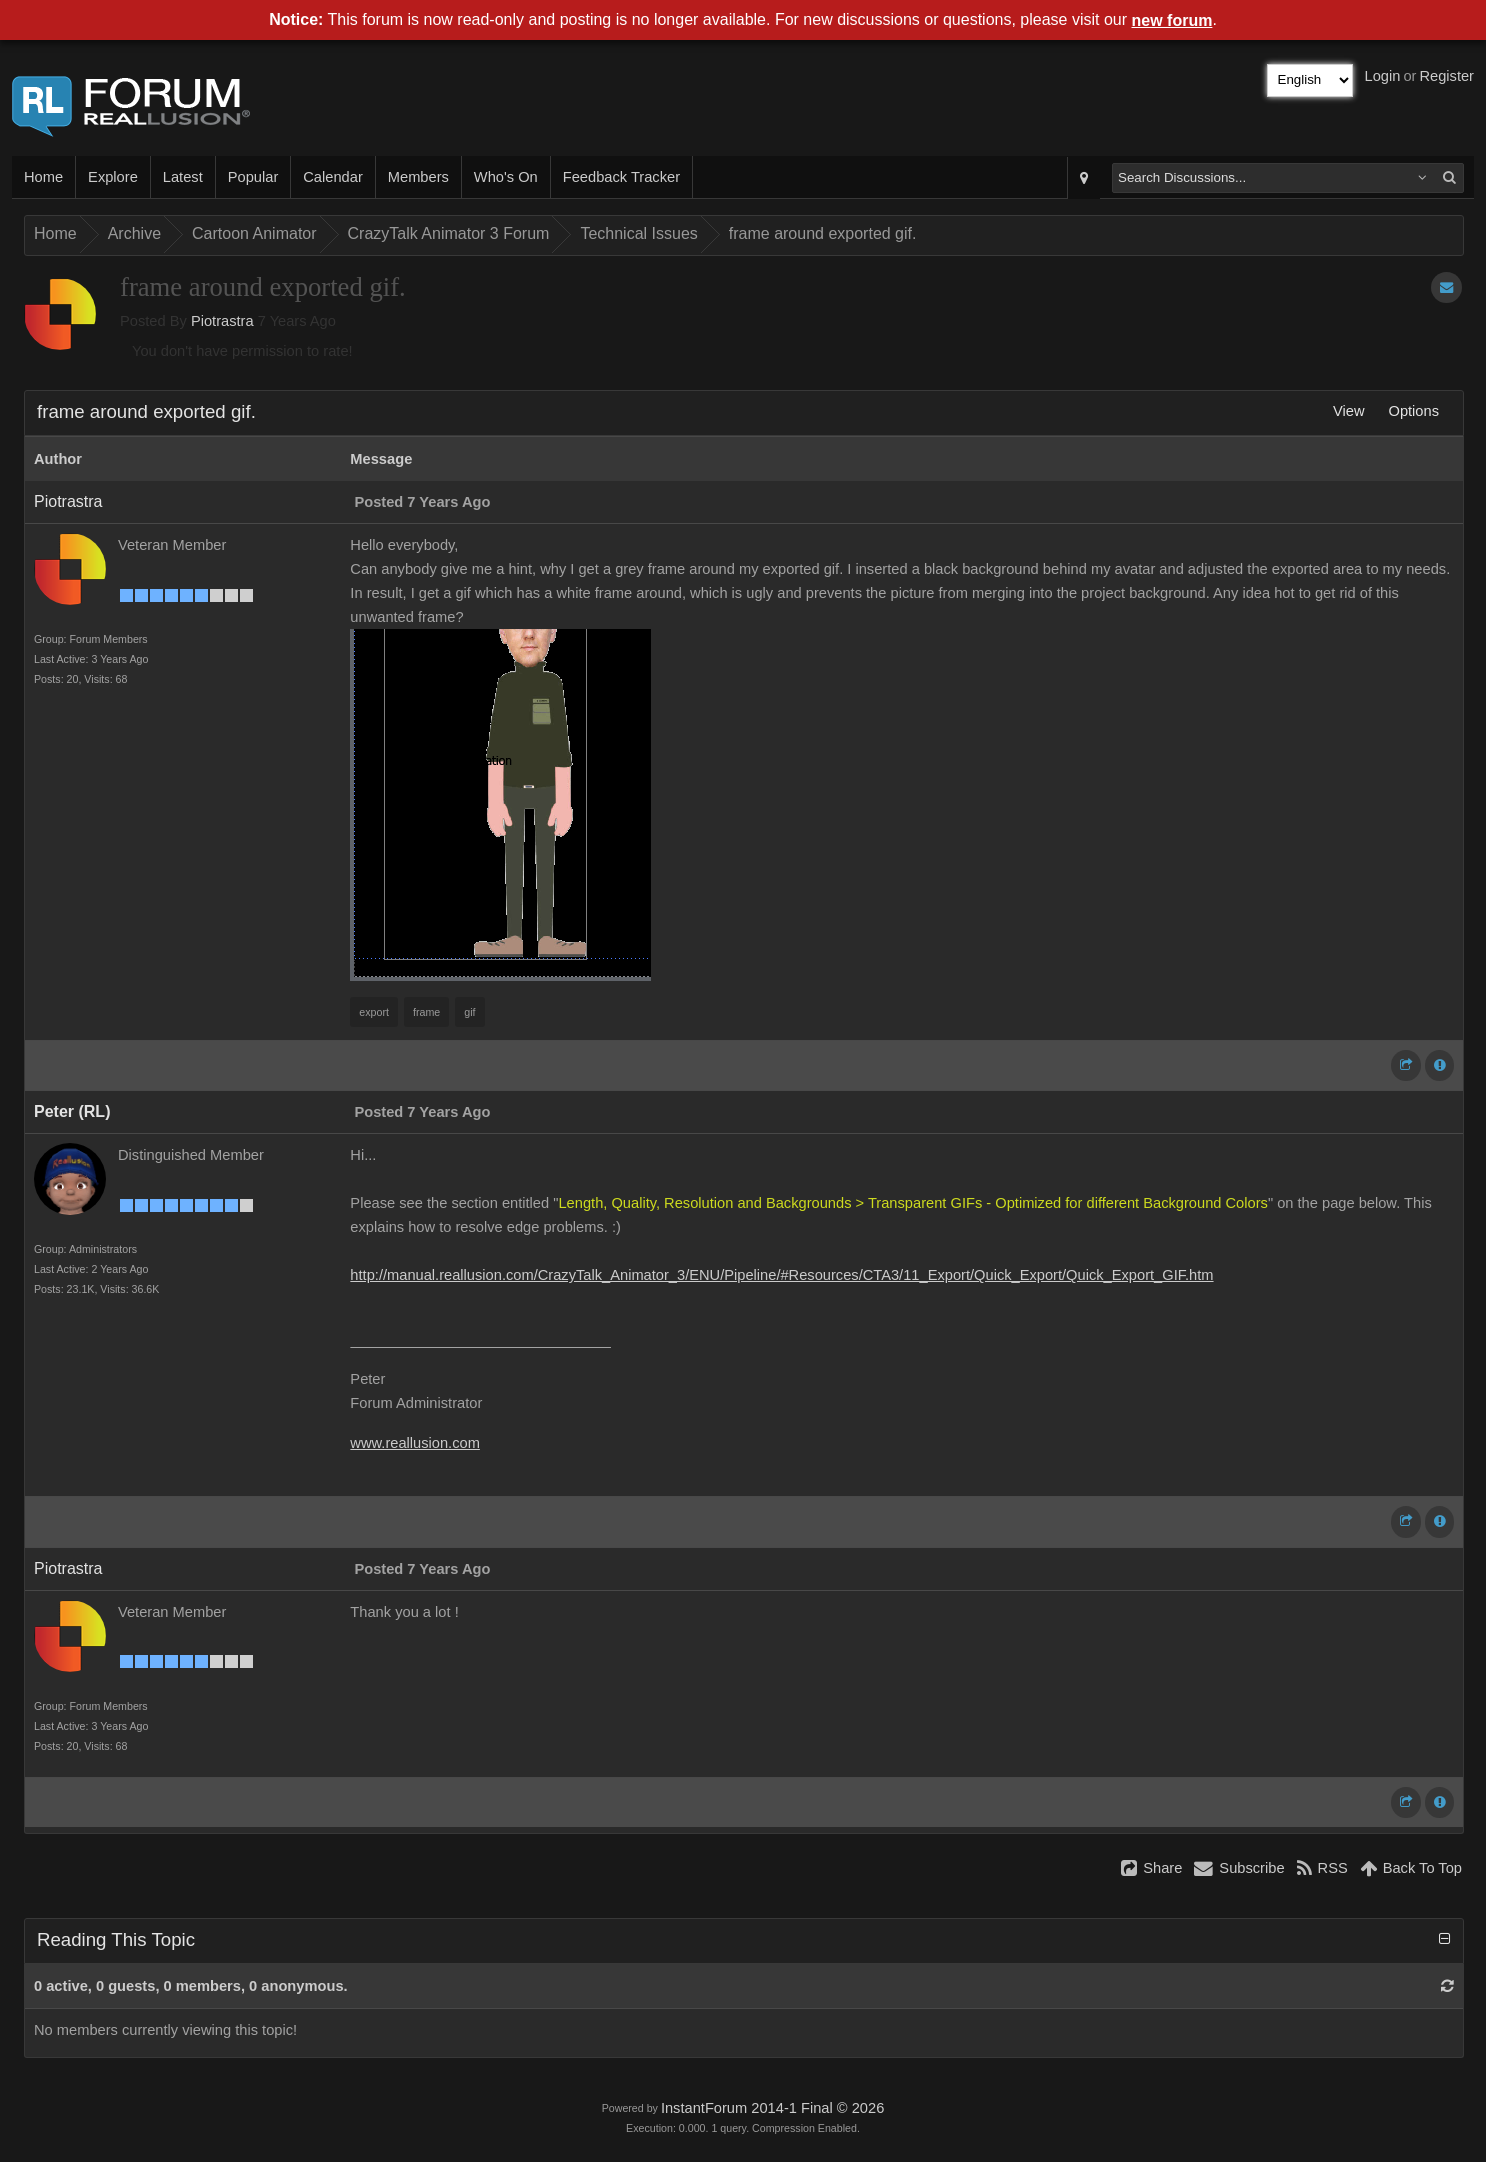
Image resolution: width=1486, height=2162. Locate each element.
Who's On (506, 177)
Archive (134, 233)
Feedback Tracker (621, 177)
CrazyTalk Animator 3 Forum (449, 233)
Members (418, 177)
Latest (183, 177)
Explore (113, 177)
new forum (1172, 20)
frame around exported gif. (823, 233)
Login (1383, 76)
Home (43, 177)
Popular (253, 177)
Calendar (332, 177)
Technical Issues (638, 233)
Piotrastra (222, 321)
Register (1446, 76)
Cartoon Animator (254, 233)
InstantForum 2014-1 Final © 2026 (772, 2108)
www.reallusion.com (415, 1443)
